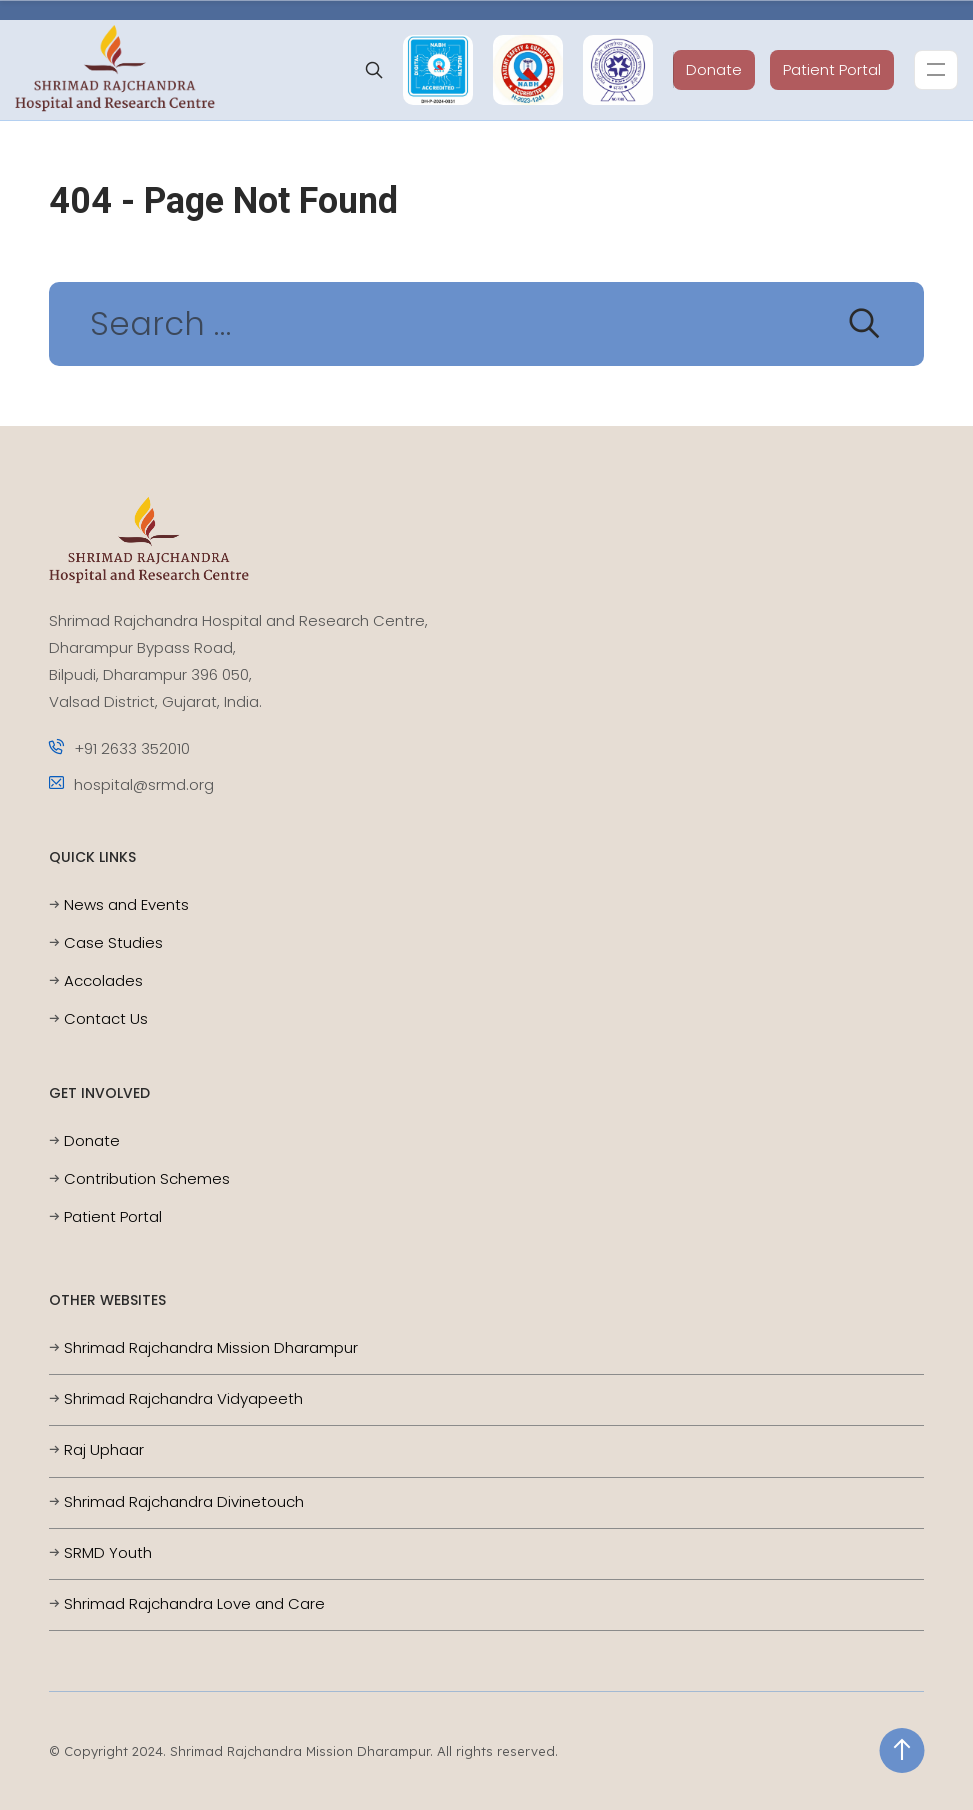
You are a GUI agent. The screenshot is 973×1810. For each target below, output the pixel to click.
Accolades (103, 980)
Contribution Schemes (147, 1178)
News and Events (126, 904)
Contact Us (106, 1018)
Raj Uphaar (104, 1449)
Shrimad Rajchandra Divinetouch (184, 1501)
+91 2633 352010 (119, 748)
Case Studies (113, 942)
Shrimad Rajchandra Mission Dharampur (211, 1347)
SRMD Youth (108, 1552)
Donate (714, 69)
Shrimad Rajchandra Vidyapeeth (183, 1398)
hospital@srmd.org (131, 784)
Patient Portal (832, 69)
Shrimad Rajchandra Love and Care (194, 1603)
